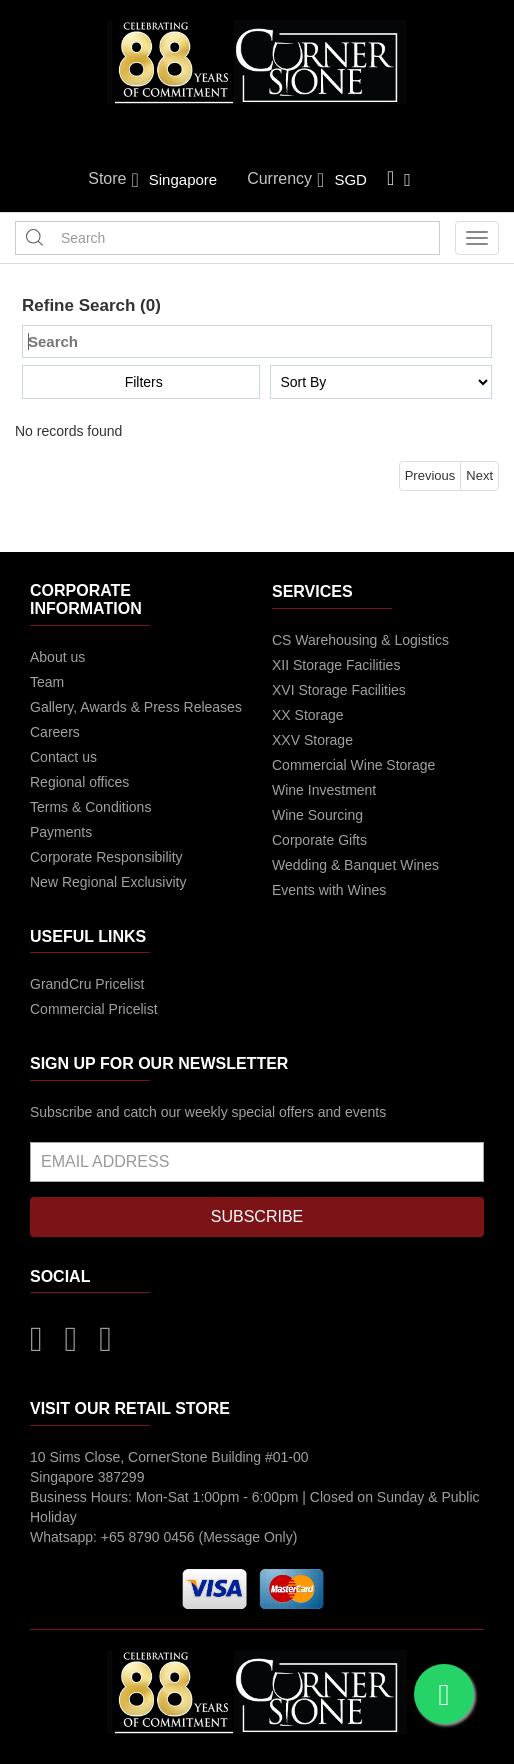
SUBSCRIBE (257, 1216)
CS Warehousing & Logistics (360, 640)
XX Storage (308, 715)
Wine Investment (324, 790)
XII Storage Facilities (336, 665)
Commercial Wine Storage (353, 765)
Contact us (63, 757)
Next (479, 475)
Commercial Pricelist (94, 1009)
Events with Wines (329, 890)
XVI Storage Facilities (339, 690)
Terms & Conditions (90, 807)
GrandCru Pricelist (87, 984)
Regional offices (79, 782)
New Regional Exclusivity (108, 882)
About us (57, 657)
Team (47, 682)
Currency (285, 180)
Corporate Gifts (319, 840)
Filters (144, 382)
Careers (55, 732)
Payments (61, 832)
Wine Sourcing (317, 815)
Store (113, 180)
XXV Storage (312, 740)
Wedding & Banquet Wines (355, 865)
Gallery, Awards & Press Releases (136, 707)
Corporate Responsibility (106, 857)
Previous (430, 475)
